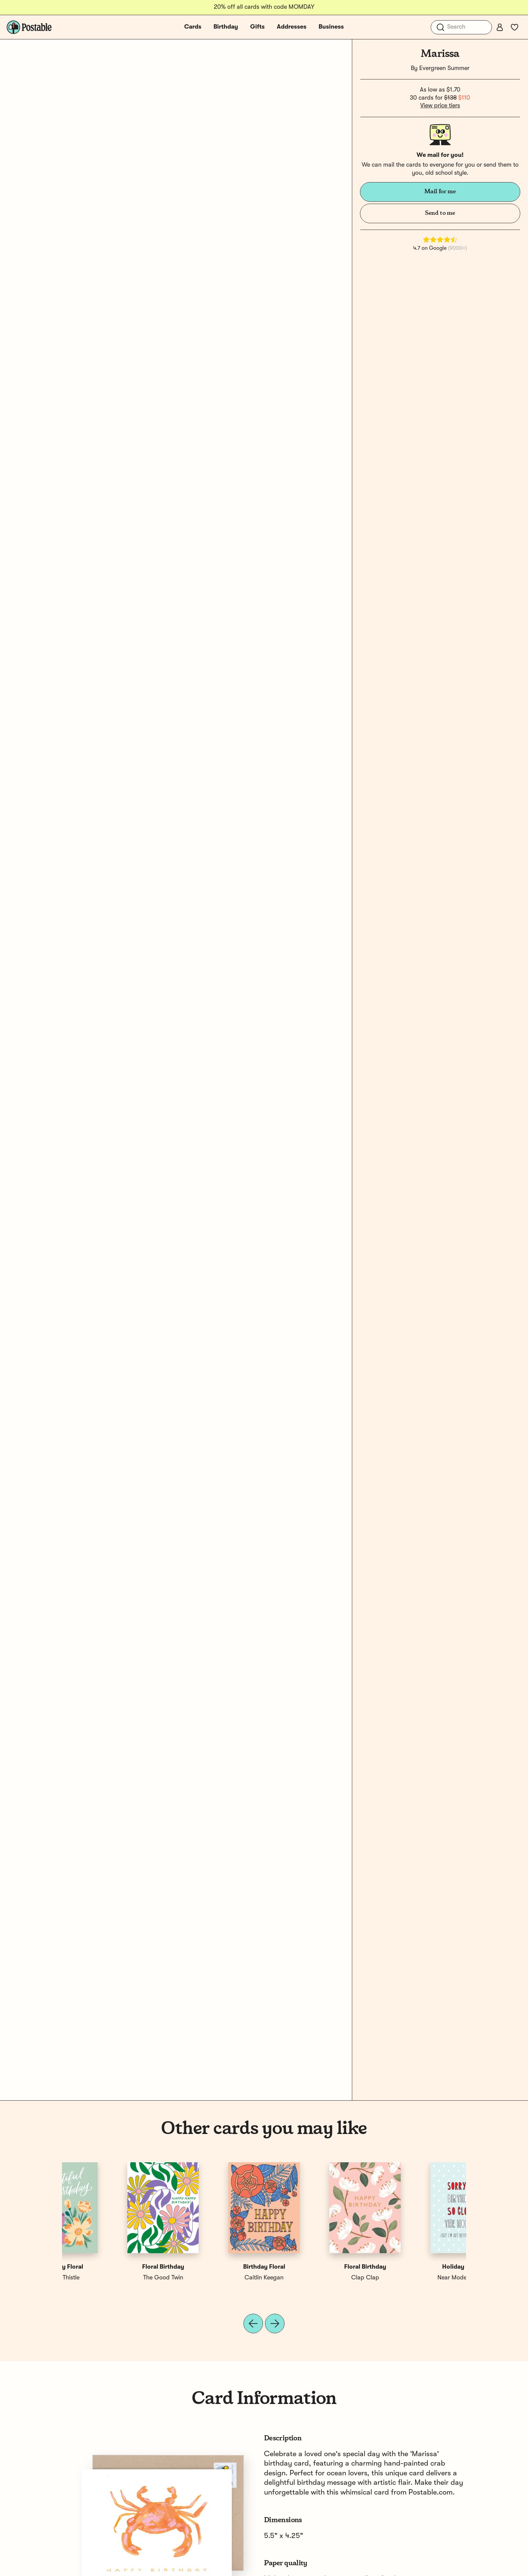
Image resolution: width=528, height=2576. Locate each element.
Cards (192, 27)
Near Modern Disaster (112, 2278)
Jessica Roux (314, 2278)
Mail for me (440, 192)
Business (331, 27)
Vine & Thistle (415, 2278)
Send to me (440, 213)
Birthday (225, 27)
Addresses (291, 27)
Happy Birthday (213, 2267)
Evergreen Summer (444, 68)
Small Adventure (213, 2278)
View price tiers (440, 106)
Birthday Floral (416, 2267)
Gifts (257, 27)
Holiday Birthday (113, 2267)
